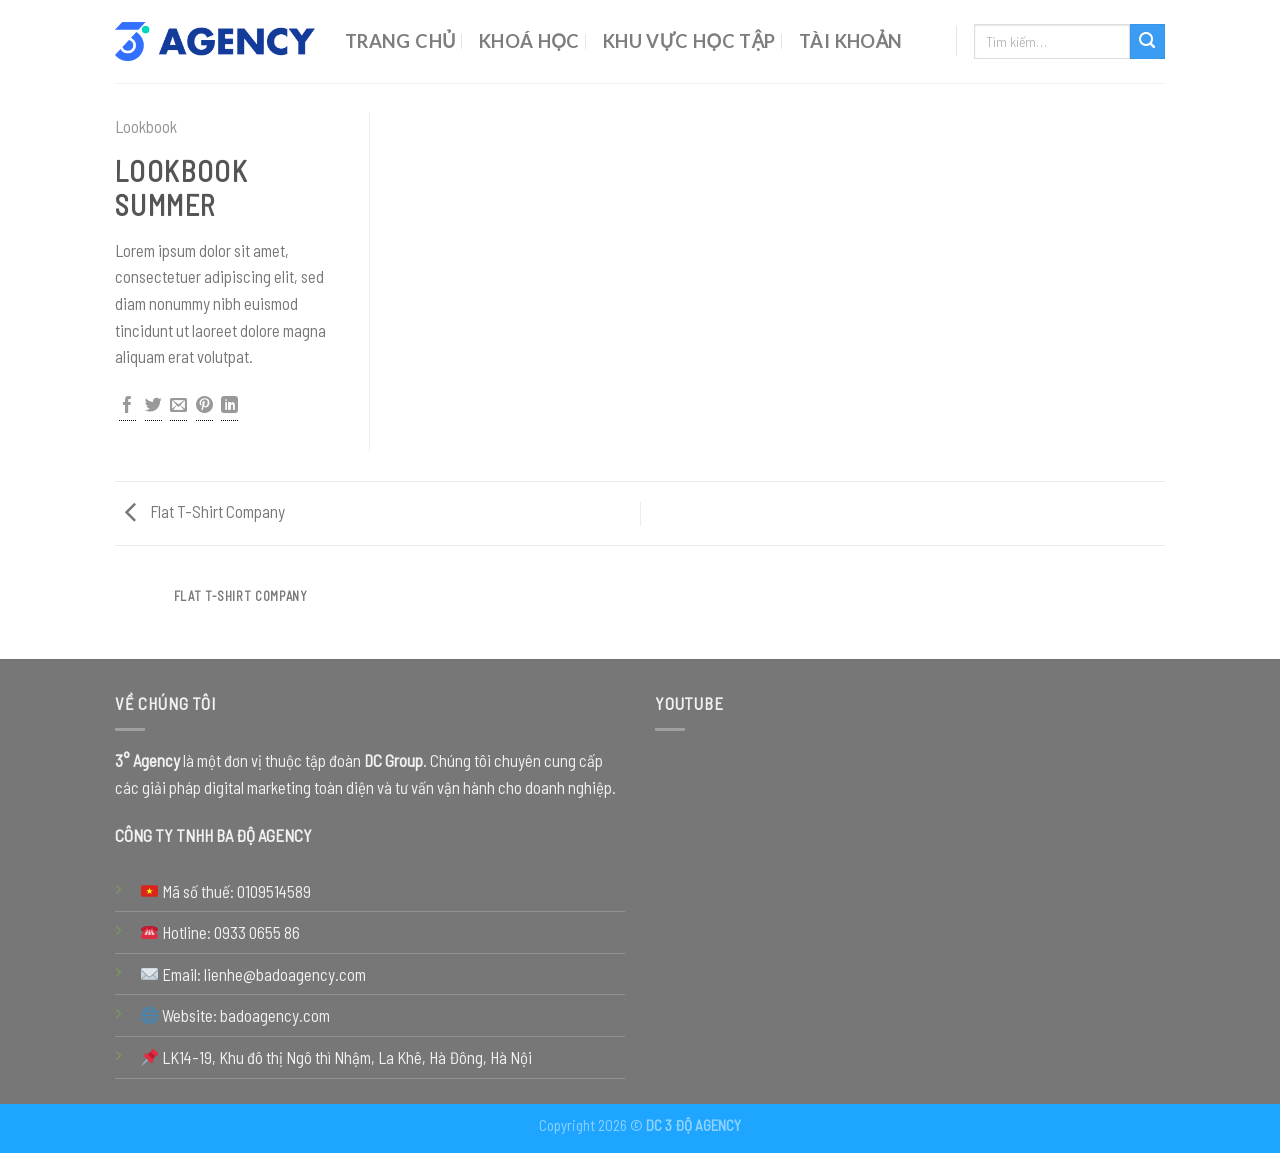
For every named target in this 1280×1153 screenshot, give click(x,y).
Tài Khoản (851, 41)
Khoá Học (529, 41)
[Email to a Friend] (178, 407)
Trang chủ (400, 41)
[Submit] (1147, 41)
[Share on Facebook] (127, 407)
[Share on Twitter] (153, 407)
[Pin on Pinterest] (204, 407)
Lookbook (146, 126)
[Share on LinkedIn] (229, 407)
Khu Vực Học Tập (689, 41)
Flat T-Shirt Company (205, 511)
